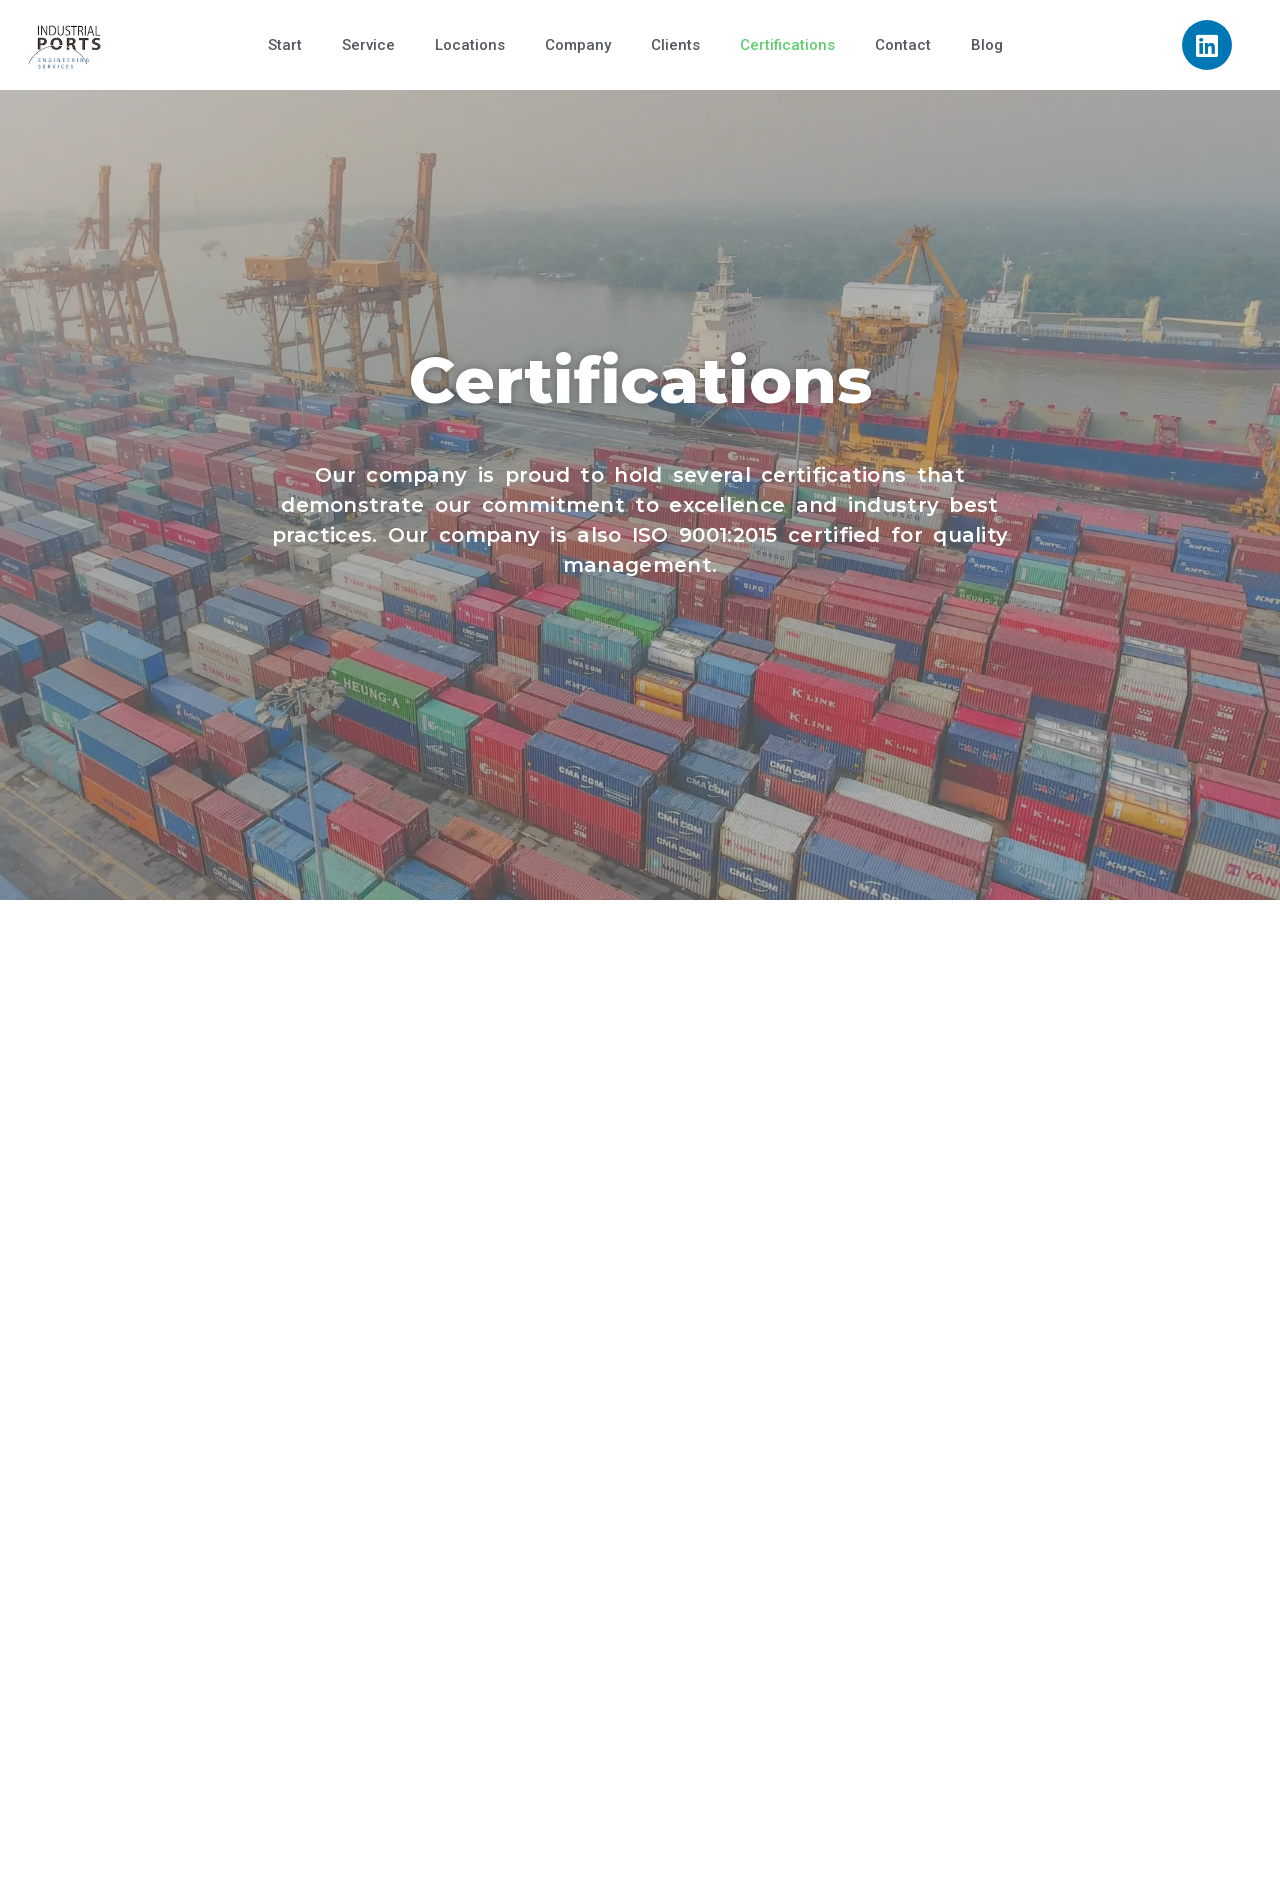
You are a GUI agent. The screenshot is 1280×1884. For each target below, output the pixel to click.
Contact (903, 45)
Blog (987, 45)
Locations (470, 45)
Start (285, 45)
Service (368, 45)
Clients (675, 45)
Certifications (787, 45)
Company (578, 45)
